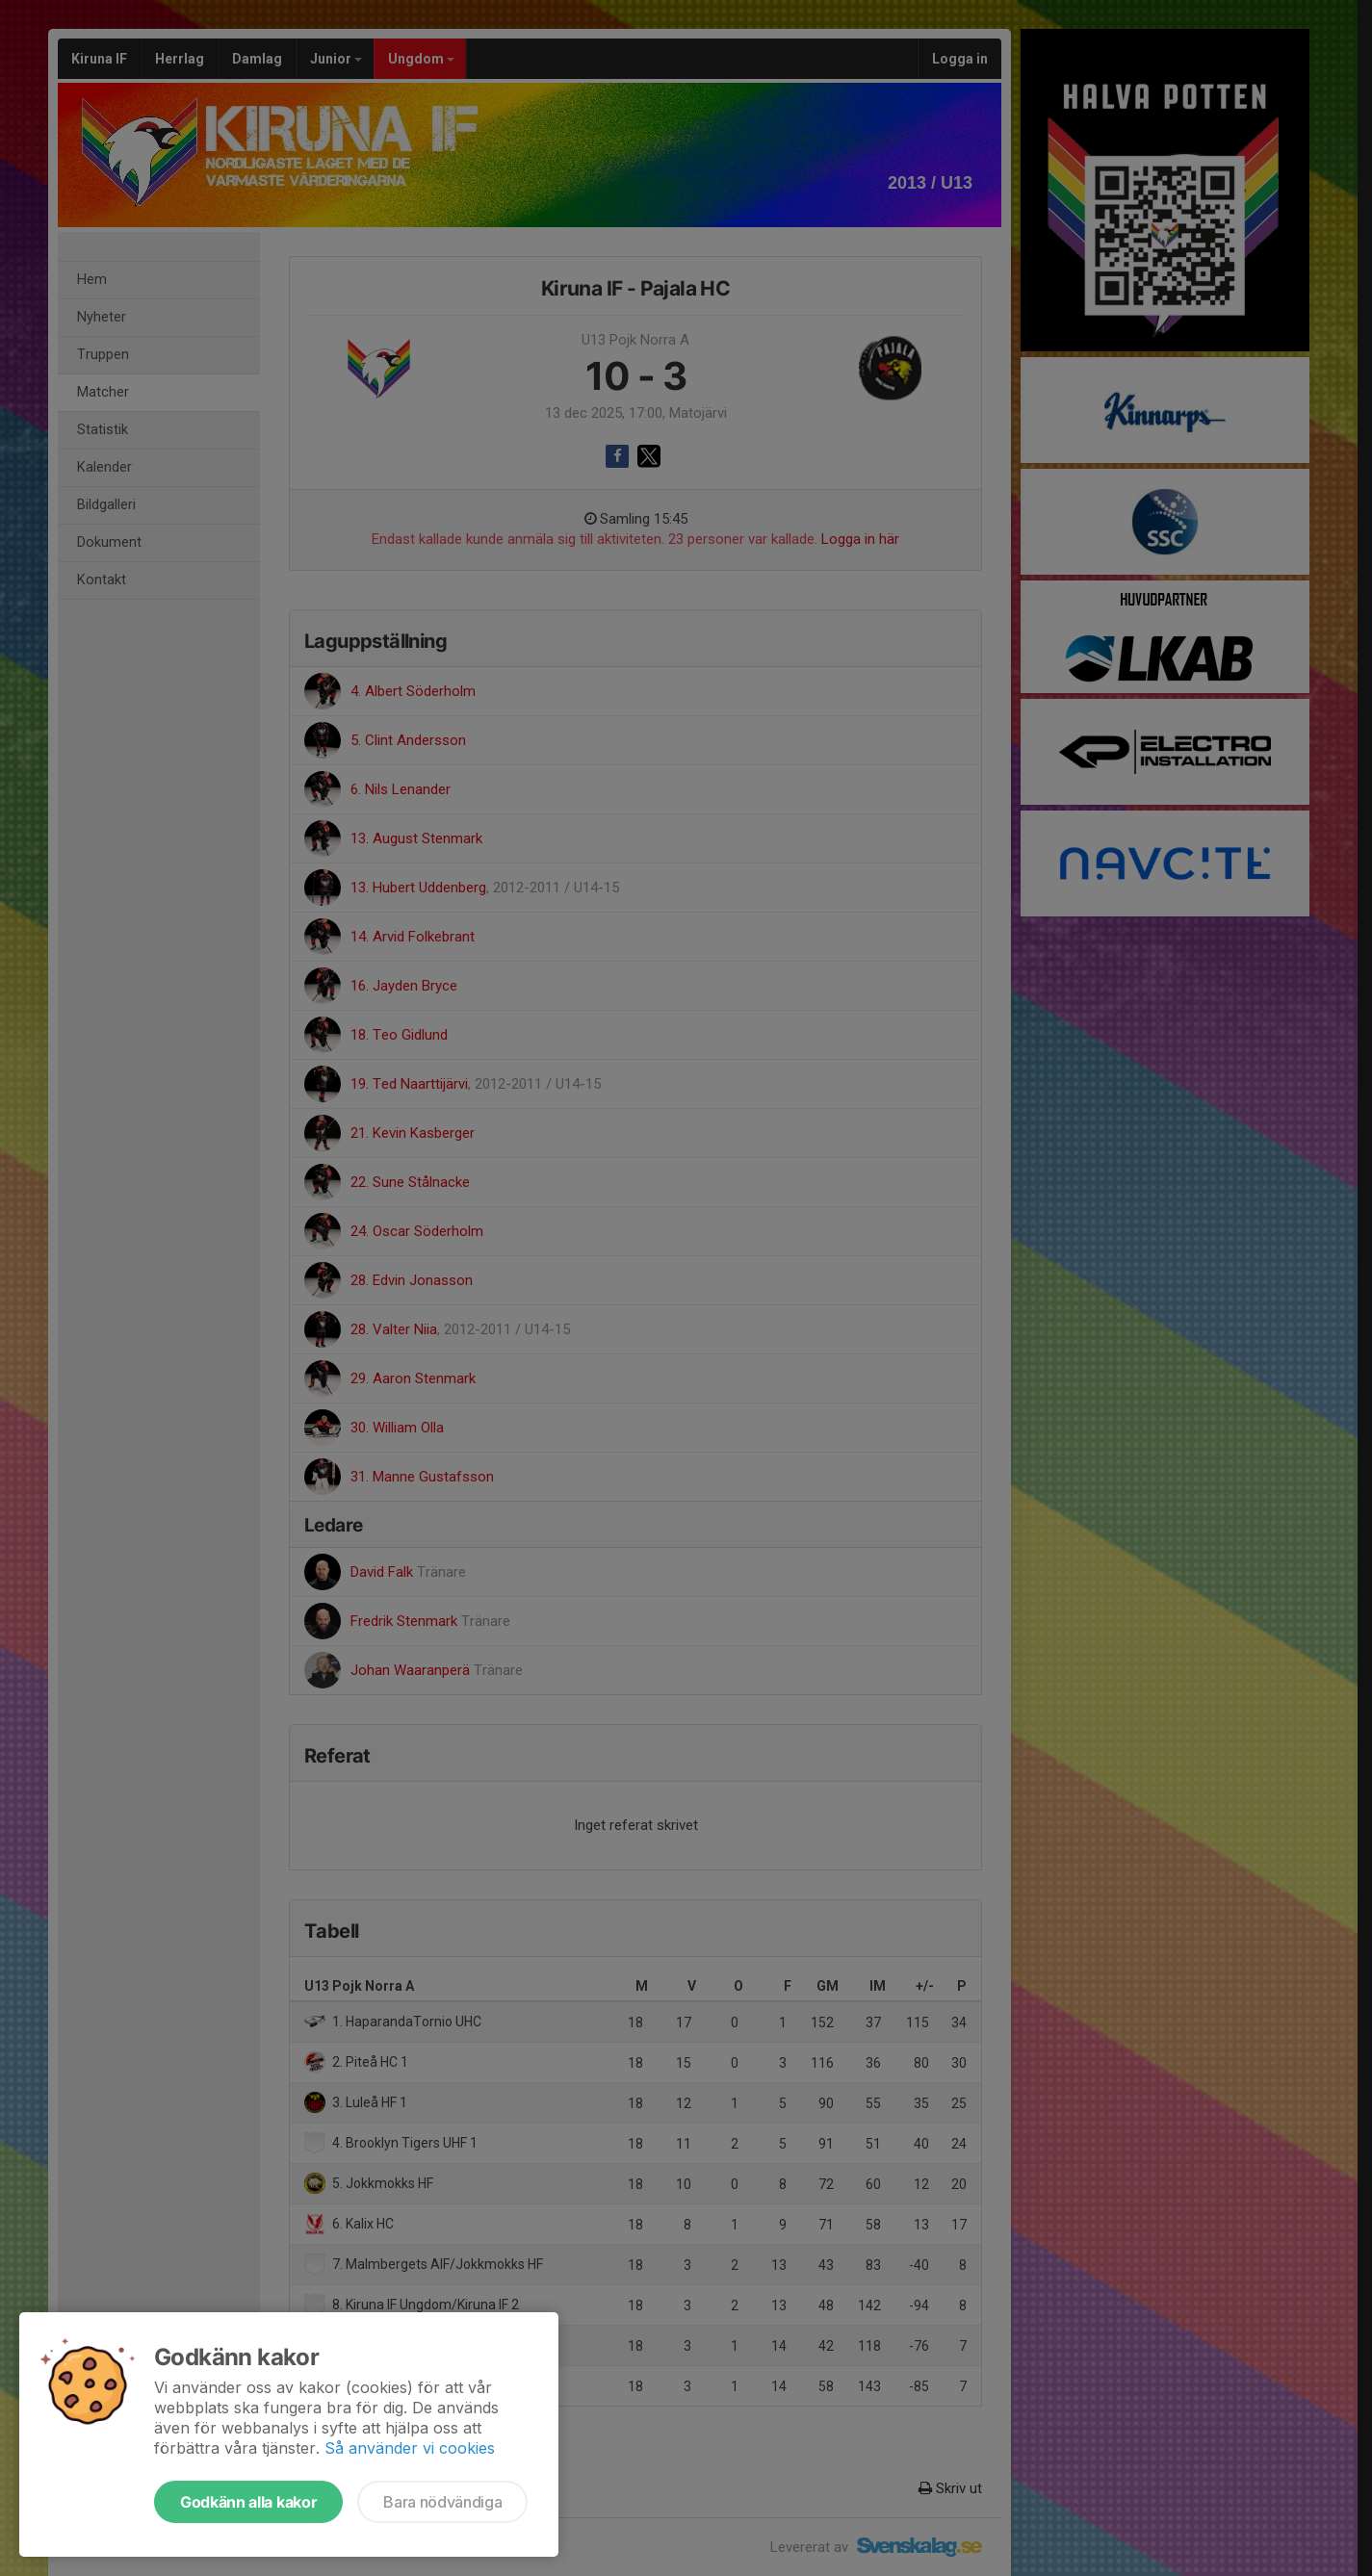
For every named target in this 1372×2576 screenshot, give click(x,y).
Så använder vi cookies (409, 2448)
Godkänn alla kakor (248, 2502)
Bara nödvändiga (442, 2502)
